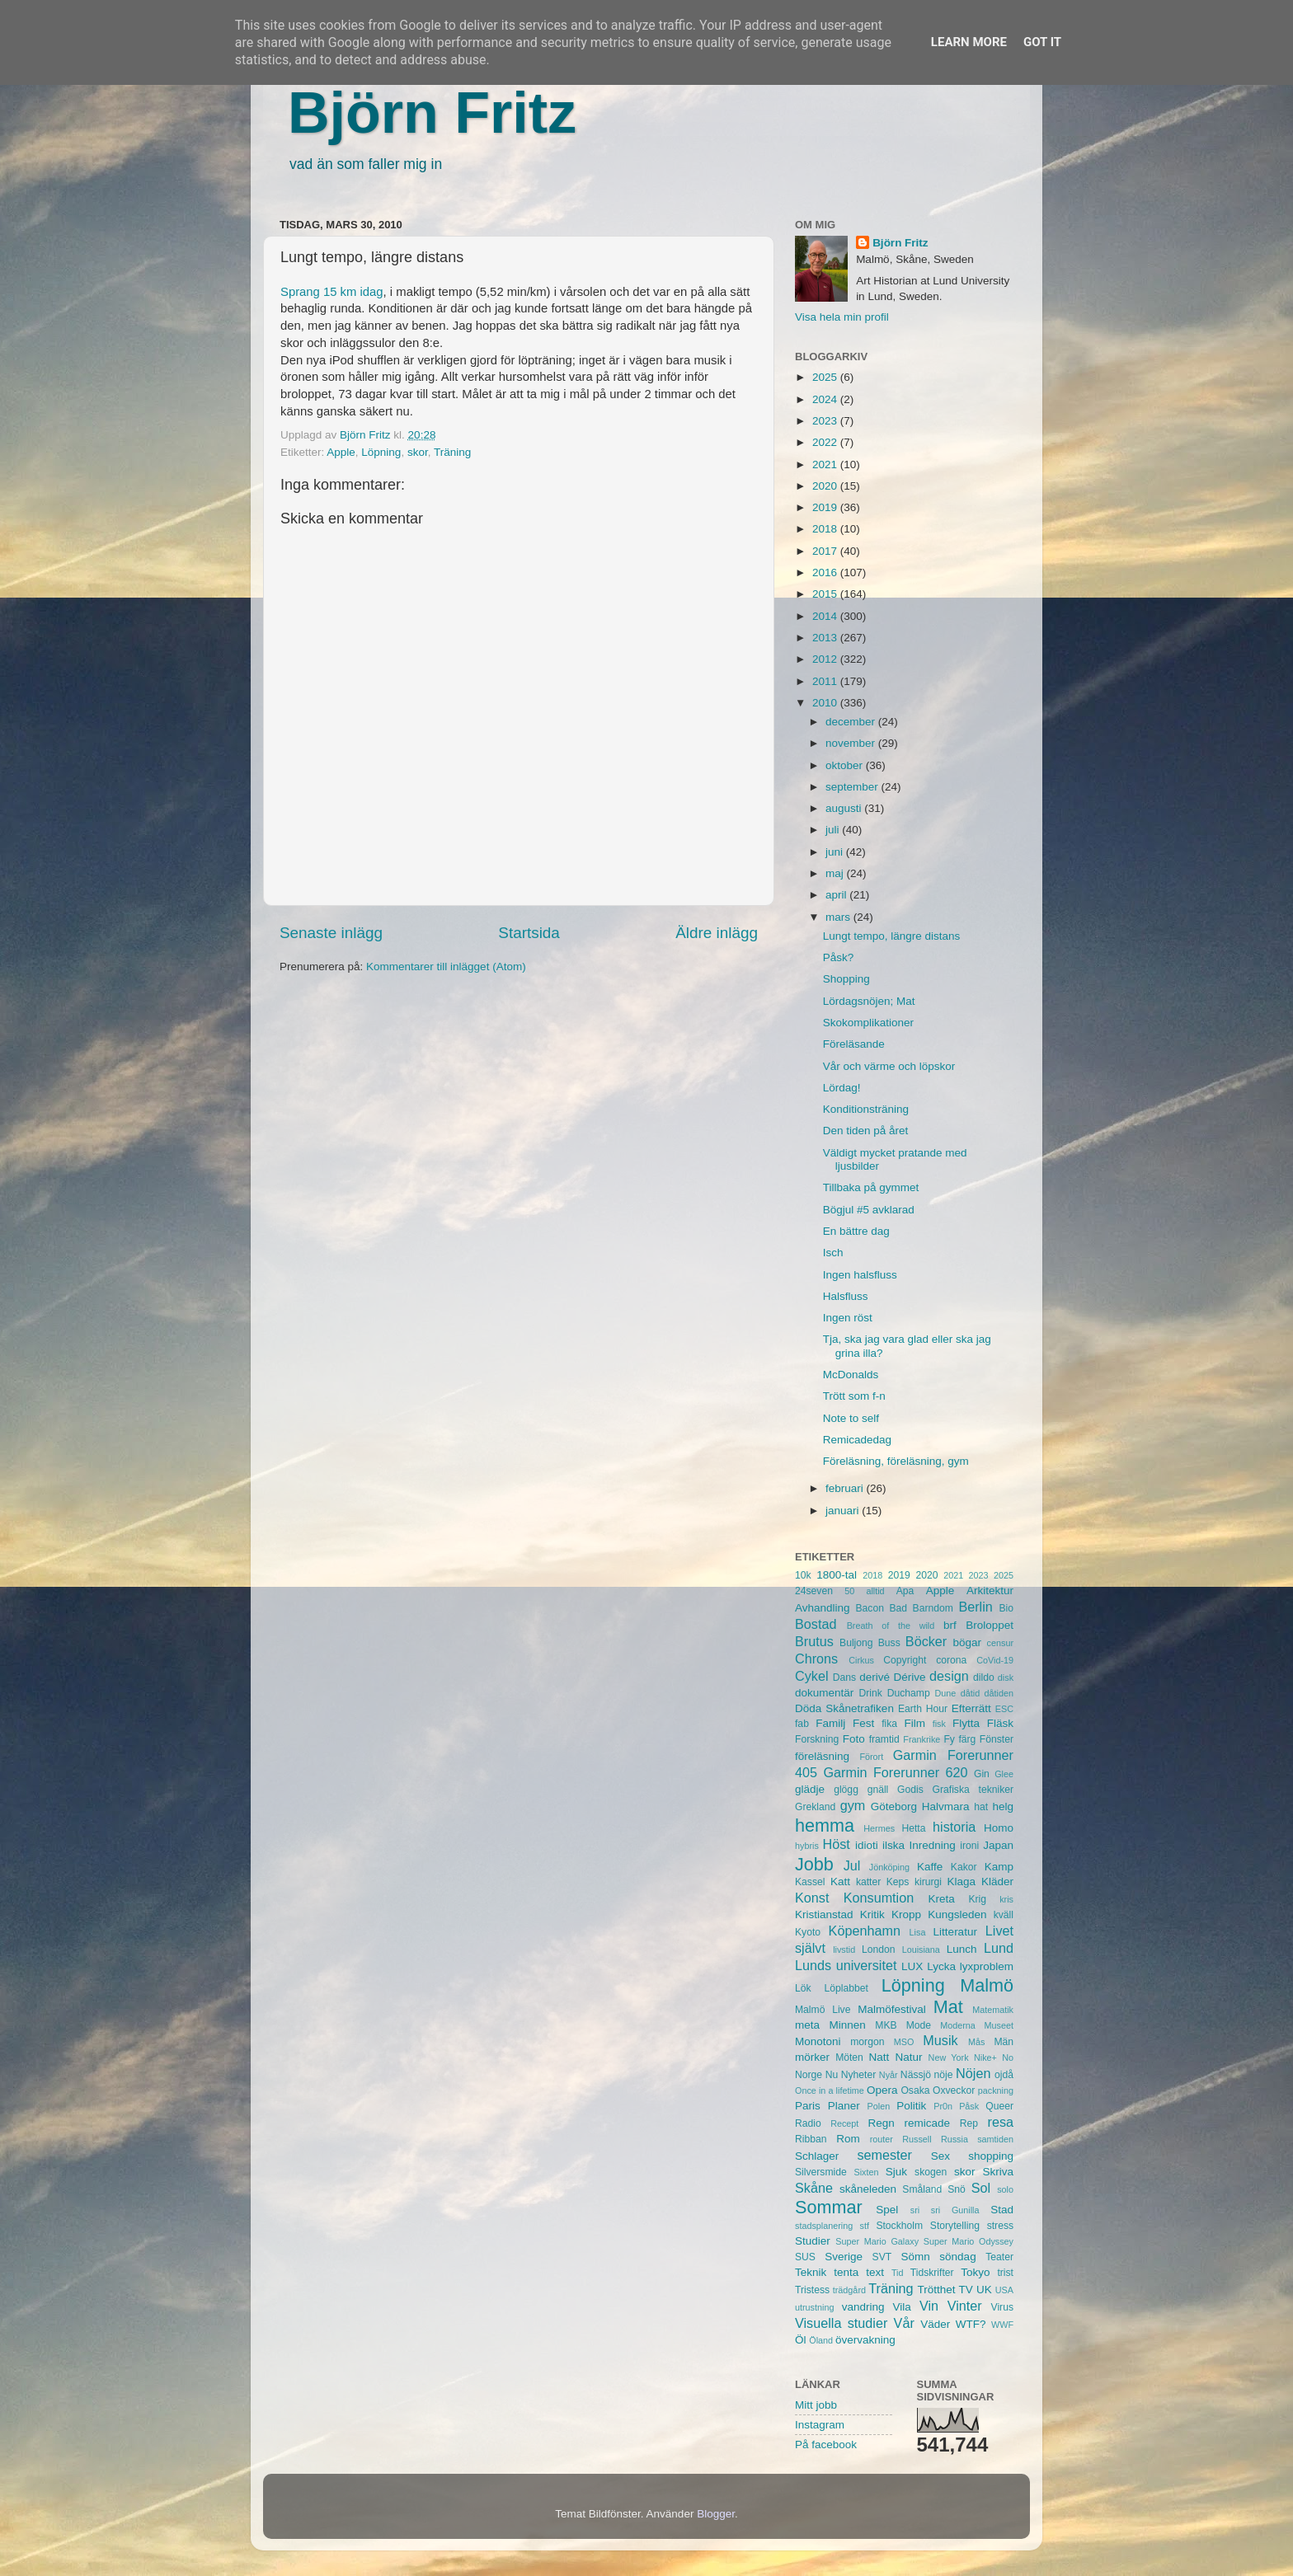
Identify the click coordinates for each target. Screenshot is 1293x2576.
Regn (880, 2123)
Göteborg (894, 1806)
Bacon (869, 1608)
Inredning (933, 1845)
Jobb (814, 1864)
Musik (940, 2040)
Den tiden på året (866, 1130)
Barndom (933, 1608)
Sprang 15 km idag (331, 291)
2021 (826, 464)
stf (864, 2226)
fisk (939, 1724)
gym (853, 1805)
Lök (803, 1988)
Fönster (996, 1739)
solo (1005, 2189)
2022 (826, 442)
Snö (956, 2189)
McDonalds (851, 1374)
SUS (805, 2257)
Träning (452, 452)
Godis (910, 1789)
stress (1000, 2225)
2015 (826, 594)
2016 (826, 572)
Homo (998, 1828)
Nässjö (915, 2075)
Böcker (926, 1641)
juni (835, 852)
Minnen (848, 2025)
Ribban (810, 2139)
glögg (846, 1789)
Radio (808, 2123)
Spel (887, 2209)
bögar (967, 1642)
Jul (852, 1865)
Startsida (529, 932)
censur (1000, 1643)
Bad (898, 1608)
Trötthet (936, 2289)
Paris (807, 2106)
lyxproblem (986, 1966)
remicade (928, 2123)
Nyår (888, 2075)
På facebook (826, 2444)
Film (914, 1723)
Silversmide (821, 2172)
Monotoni (818, 2041)
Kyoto (807, 1932)
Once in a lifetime (829, 2090)
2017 (826, 551)
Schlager (817, 2156)
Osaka (914, 2090)
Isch (833, 1252)
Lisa (918, 1932)
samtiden (995, 2139)
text (875, 2272)
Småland (922, 2189)
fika (889, 1723)
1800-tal (836, 1575)
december (851, 722)
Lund (998, 1947)
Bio (1006, 1608)
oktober (845, 765)
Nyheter (859, 2075)
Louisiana (921, 1949)
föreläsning (822, 1756)
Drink (870, 1693)
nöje (943, 2075)
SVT (882, 2257)
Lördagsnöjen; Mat (869, 1001)
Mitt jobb (816, 2405)
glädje (810, 1789)
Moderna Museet (976, 2025)
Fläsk (1000, 1723)
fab (802, 1723)
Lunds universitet (845, 1965)
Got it (1042, 42)
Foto (854, 1739)
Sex (940, 2156)
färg (967, 1739)
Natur (908, 2057)
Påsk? (838, 957)
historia (954, 1826)
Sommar (829, 2207)
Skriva (998, 2171)
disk (1005, 1677)
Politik (911, 2106)
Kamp (999, 1866)
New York (949, 2057)
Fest (863, 1723)
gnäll (878, 1789)
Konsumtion (879, 1897)
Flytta (966, 1723)
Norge (808, 2075)
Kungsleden (957, 1914)
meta (807, 2025)
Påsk (969, 2106)
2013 (826, 637)
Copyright (904, 1660)
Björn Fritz (432, 113)
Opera (882, 2090)
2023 (826, 421)
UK (984, 2289)
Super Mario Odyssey (968, 2241)
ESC (1004, 1709)
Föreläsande (854, 1044)
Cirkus (861, 1660)
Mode (918, 2025)
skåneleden (867, 2189)
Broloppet (989, 1625)
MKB (885, 2025)
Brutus (814, 1641)
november (851, 743)
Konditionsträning (866, 1109)
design (949, 1675)
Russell (916, 2139)
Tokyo (975, 2272)
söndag (957, 2256)
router (881, 2139)
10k (803, 1575)
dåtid (970, 1693)
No (1007, 2057)
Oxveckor (954, 2090)
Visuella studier (841, 2323)
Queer (999, 2106)
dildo (983, 1677)
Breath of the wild (891, 1626)
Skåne (814, 2187)
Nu (832, 2075)
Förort (871, 1757)
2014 (826, 616)
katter (868, 1882)
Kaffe (930, 1866)
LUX (912, 1966)
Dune (945, 1693)
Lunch (962, 1949)
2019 (826, 507)
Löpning (381, 452)
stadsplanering (824, 2226)
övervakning (865, 2340)
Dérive (910, 1677)
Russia (954, 2139)
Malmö (986, 1985)
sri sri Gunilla (945, 2210)
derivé (874, 1677)
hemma (824, 1825)
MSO (904, 2042)
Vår (904, 2323)
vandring (863, 2307)
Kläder (997, 1881)
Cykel (811, 1675)
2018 (826, 529)
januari (843, 1510)
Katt (840, 1881)
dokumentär (824, 1693)
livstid (844, 1949)
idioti (866, 1845)
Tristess (812, 2290)
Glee (1003, 1774)
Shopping (846, 979)
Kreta (942, 1899)
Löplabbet (846, 1988)
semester (884, 2154)
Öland (821, 2340)
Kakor (964, 1867)
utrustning (814, 2307)
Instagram (819, 2425)
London (879, 1949)
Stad (1001, 2209)
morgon (867, 2042)
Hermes (879, 1828)
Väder (935, 2324)
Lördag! (842, 1088)
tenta (846, 2272)
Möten (849, 2057)
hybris (807, 1846)
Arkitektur (989, 1590)
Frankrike (921, 1739)
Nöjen (973, 2073)
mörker (812, 2057)
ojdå (1003, 2075)
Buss (889, 1643)
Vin (928, 2305)
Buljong (856, 1643)
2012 (826, 659)
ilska (893, 1845)
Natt (879, 2057)
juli (833, 829)
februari (846, 1488)
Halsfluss (845, 1296)
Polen (879, 2106)
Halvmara (946, 1806)
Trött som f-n (854, 1396)
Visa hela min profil (842, 317)
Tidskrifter (932, 2272)
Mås (976, 2042)
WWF (1002, 2325)
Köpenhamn (864, 1930)
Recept (844, 2123)
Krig (977, 1899)
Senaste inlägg (331, 932)
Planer (844, 2106)
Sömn (914, 2256)
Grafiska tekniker (973, 1789)
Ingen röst (847, 1317)
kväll (1003, 1915)
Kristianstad (824, 1914)
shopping (990, 2156)
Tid (897, 2273)
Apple (341, 452)
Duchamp (908, 1693)
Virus (1002, 2307)
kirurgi (928, 1882)
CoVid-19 (994, 1660)
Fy (949, 1739)
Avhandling (822, 1608)
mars (839, 917)
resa (1001, 2121)
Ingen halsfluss (860, 1275)
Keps (898, 1882)
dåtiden (999, 1693)
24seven (814, 1591)
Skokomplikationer (868, 1022)
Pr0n (942, 2106)
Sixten (865, 2172)
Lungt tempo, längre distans (892, 936)
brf (950, 1625)
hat (981, 1807)
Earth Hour (922, 1709)
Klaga (961, 1881)
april (837, 895)
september (853, 787)
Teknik (810, 2272)
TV (966, 2289)
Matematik (992, 2010)
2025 (826, 377)
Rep (969, 2123)
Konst (812, 1897)
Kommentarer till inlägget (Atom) (446, 966)
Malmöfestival (892, 2009)
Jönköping (889, 1867)
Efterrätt (971, 1708)
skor (417, 452)
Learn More (969, 42)
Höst (835, 1844)
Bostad (815, 1623)
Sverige (844, 2256)
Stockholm (899, 2225)
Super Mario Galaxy (877, 2241)
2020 (826, 486)
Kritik (872, 1914)
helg (1002, 1806)
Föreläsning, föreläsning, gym (896, 1461)
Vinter (964, 2305)
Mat (948, 2007)
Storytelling (955, 2225)
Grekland (815, 1807)
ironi (969, 1845)
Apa (905, 1591)
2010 (826, 703)
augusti (844, 808)
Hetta (913, 1828)
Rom (848, 2139)
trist (1005, 2272)
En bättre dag (856, 1231)
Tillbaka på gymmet (871, 1187)
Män (1003, 2042)
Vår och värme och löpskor (889, 1066)
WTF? (971, 2324)
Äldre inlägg (716, 932)
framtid (884, 1739)
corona (951, 1660)
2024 (826, 399)
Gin (982, 1774)
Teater (999, 2257)
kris (1006, 1899)
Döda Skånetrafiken (844, 1708)
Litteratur (955, 1932)
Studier (812, 2241)
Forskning (817, 1739)
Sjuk (896, 2171)
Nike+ (985, 2057)
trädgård (849, 2290)
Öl (800, 2340)
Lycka (941, 1966)
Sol (980, 2187)
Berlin (975, 1606)
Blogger (716, 2514)
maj (836, 873)
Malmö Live (822, 2009)
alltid (875, 1591)
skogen (931, 2172)
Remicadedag (857, 1439)
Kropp (906, 1914)
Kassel (810, 1882)
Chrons (816, 1658)
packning (995, 2090)
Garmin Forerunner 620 (895, 1772)
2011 (826, 681)
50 (849, 1591)
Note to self (851, 1418)
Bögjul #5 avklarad (869, 1210)
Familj (830, 1723)
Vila (902, 2307)
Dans (844, 1677)
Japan (998, 1845)
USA (1004, 2290)
